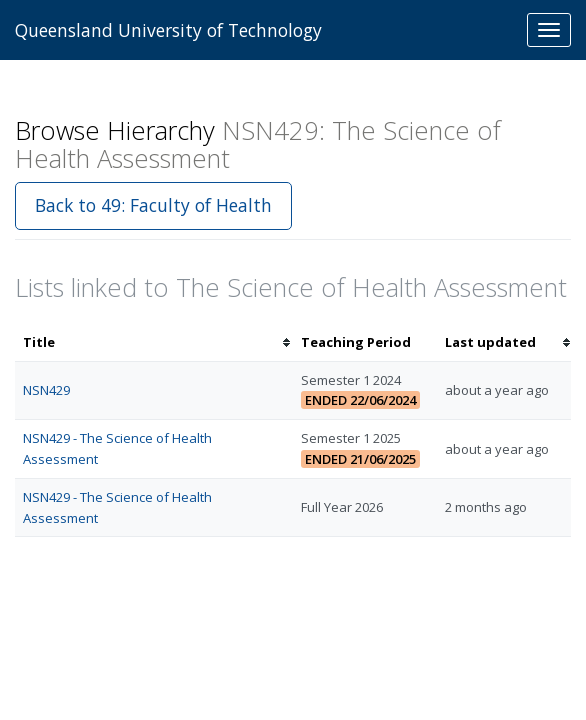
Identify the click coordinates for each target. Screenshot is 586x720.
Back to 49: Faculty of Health (153, 205)
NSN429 (46, 390)
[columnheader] (154, 342)
